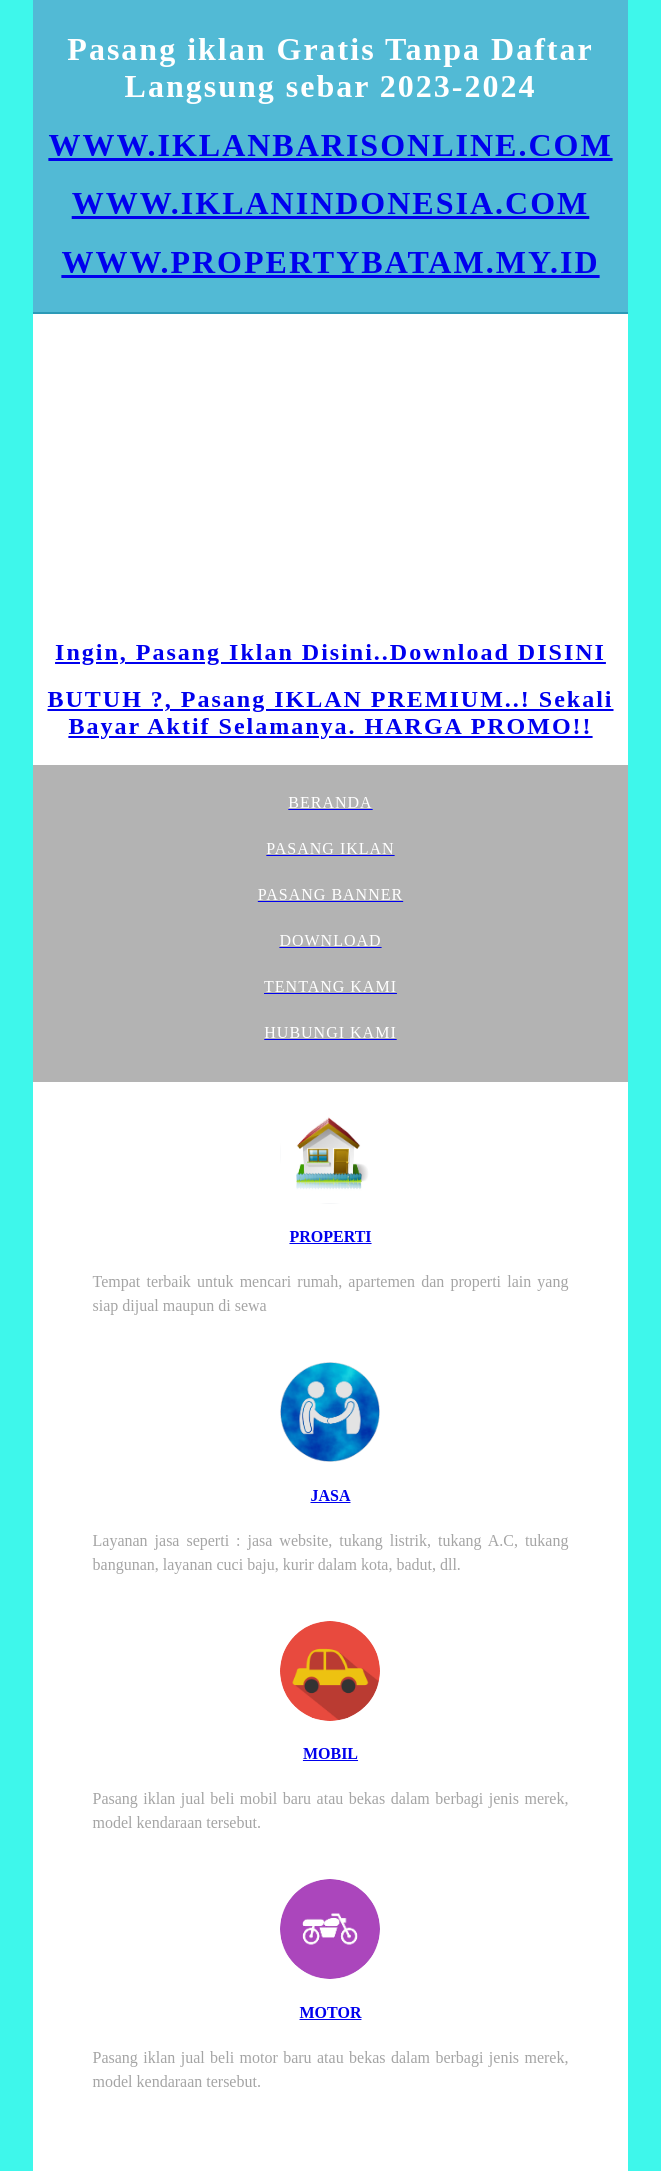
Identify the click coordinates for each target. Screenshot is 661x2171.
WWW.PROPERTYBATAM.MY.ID (330, 262)
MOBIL (330, 1753)
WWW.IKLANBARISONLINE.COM (330, 145)
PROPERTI (330, 1236)
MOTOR (331, 2012)
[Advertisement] (330, 479)
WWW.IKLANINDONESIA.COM (331, 203)
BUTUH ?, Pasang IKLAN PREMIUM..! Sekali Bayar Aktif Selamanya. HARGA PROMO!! (330, 712)
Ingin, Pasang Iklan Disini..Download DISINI (330, 652)
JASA (330, 1495)
